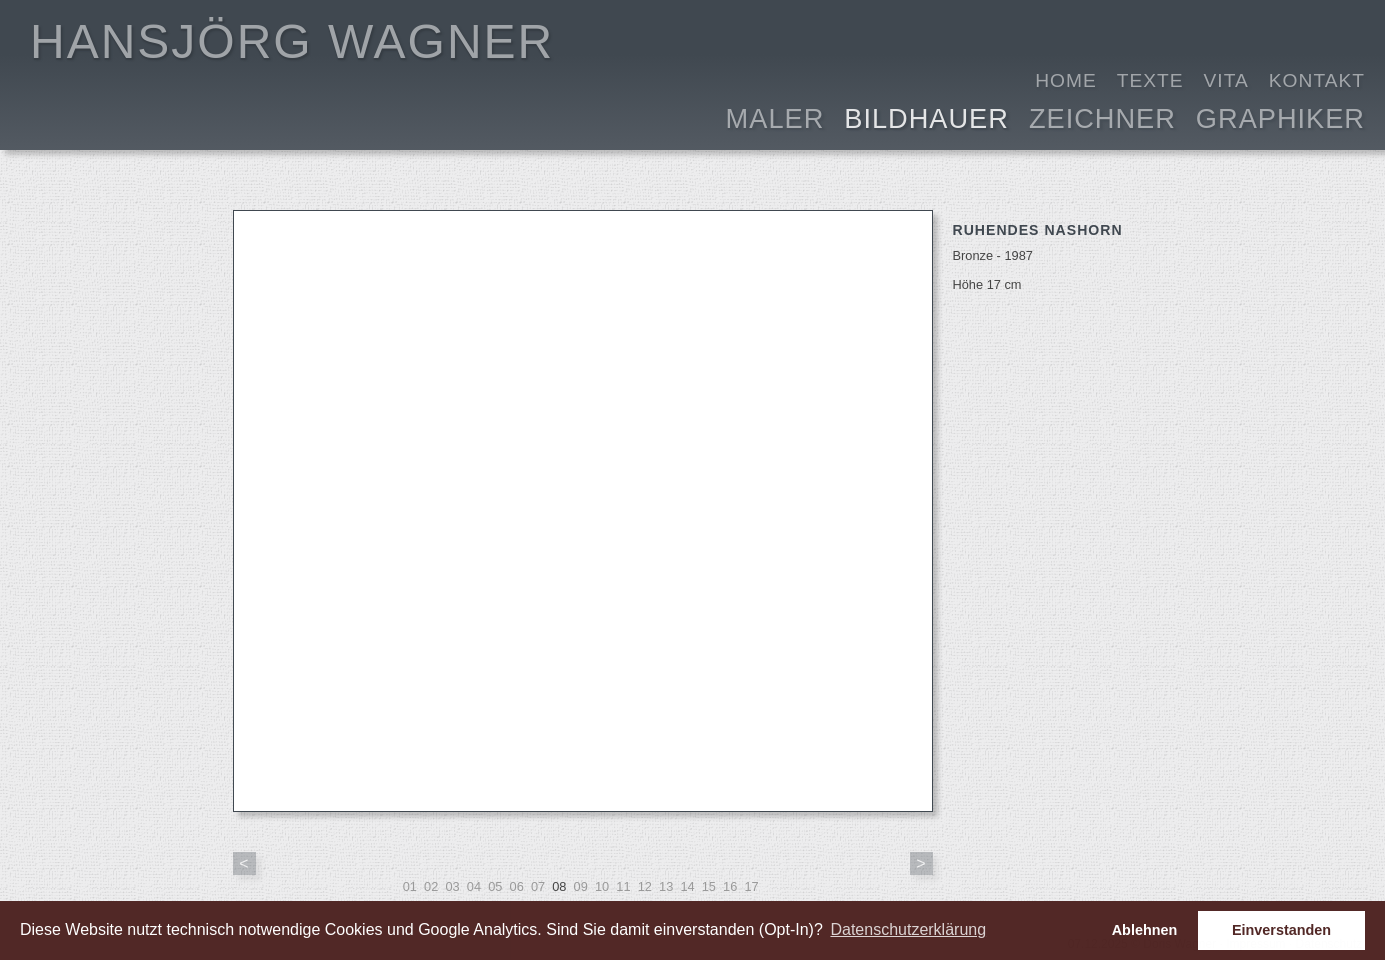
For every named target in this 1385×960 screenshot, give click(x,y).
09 (581, 886)
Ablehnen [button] (1145, 930)
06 (517, 886)
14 (687, 886)
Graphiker (1280, 116)
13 (666, 886)
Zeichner (1102, 116)
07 (538, 886)
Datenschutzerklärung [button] (908, 929)
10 (602, 886)
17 (751, 886)
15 (709, 886)
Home (1066, 80)
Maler (775, 116)
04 (474, 886)
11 (623, 886)
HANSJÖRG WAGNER (292, 41)
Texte (1150, 80)
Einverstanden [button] (1281, 930)
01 (410, 886)
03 (452, 886)
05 (495, 886)
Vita (1226, 80)
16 (730, 886)
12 (645, 886)
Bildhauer (926, 116)
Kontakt (1317, 80)
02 (431, 886)
